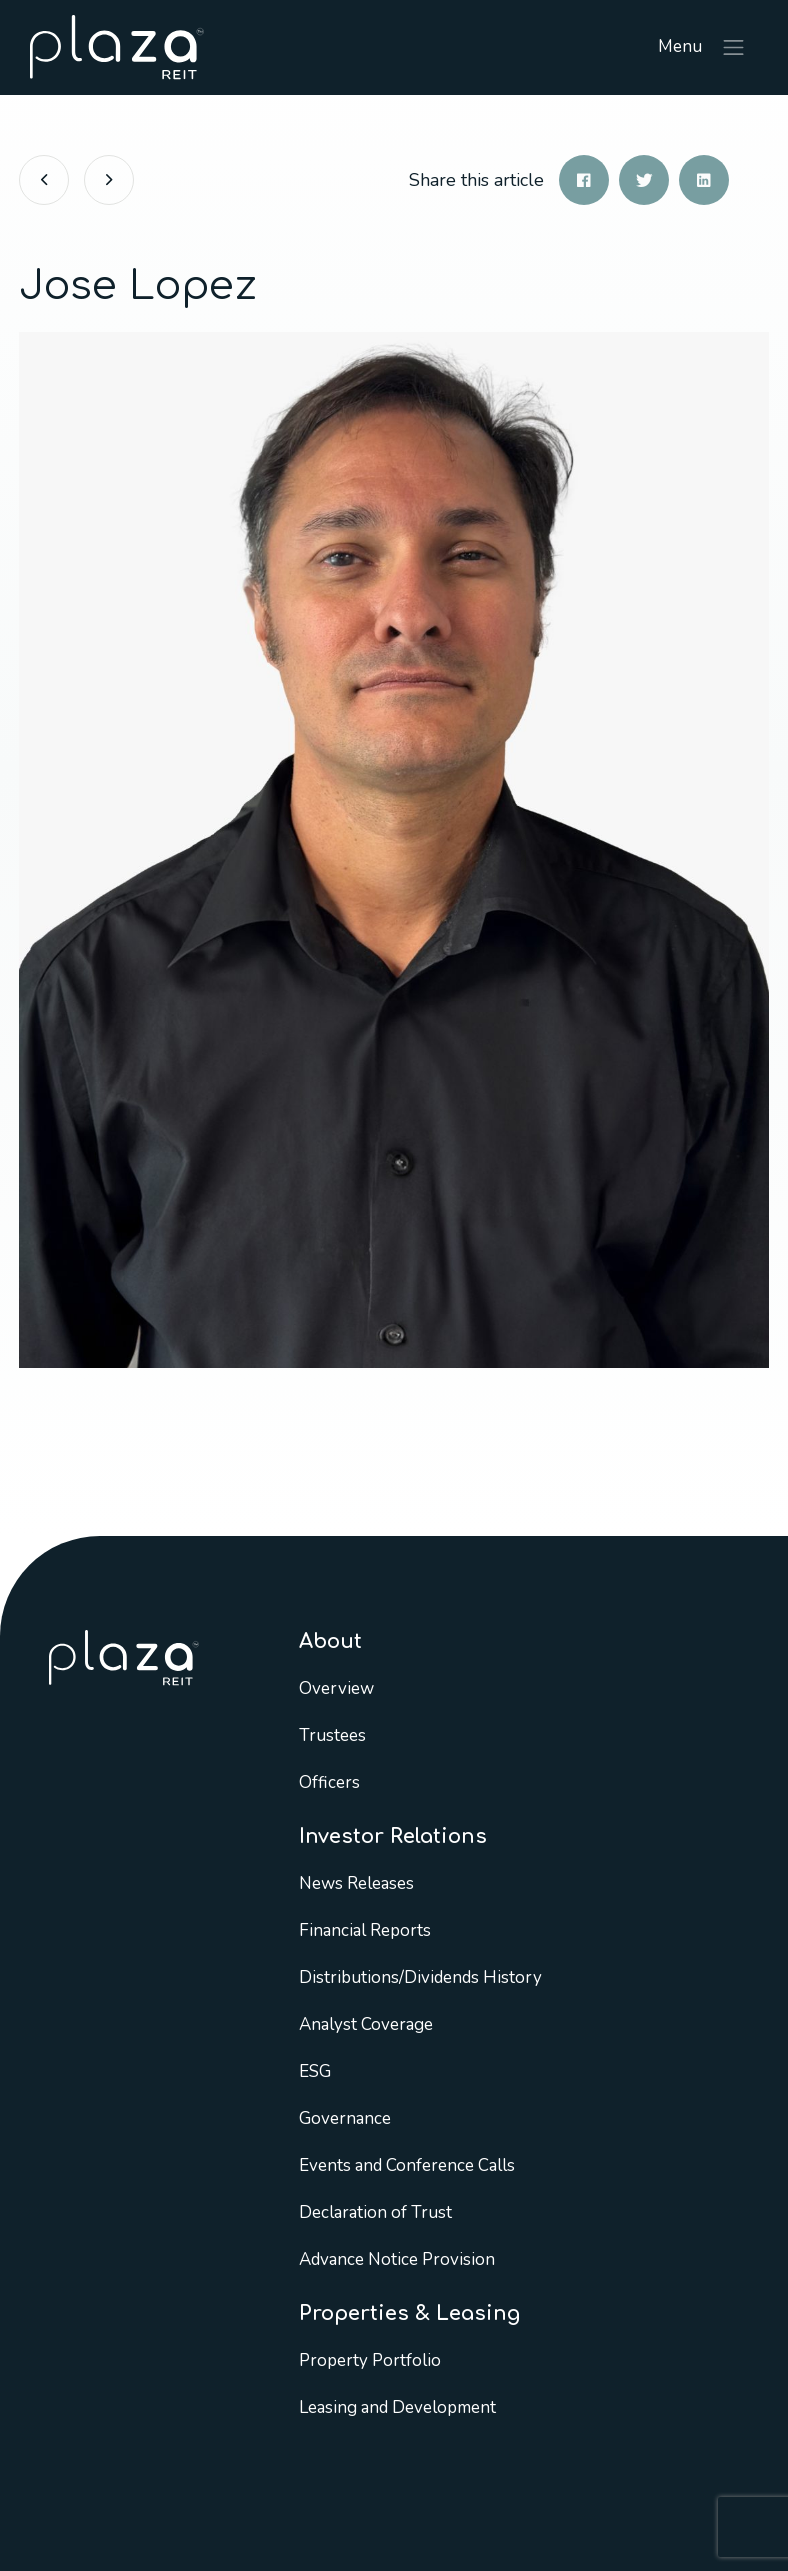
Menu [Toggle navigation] (702, 48)
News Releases (356, 1883)
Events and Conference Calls (407, 2165)
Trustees (332, 1735)
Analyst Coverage (366, 2024)
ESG (315, 2071)
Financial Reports (365, 1930)
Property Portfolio (370, 2360)
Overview (336, 1688)
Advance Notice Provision (397, 2259)
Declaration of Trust (375, 2212)
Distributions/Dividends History (420, 1977)
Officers (329, 1782)
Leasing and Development (397, 2407)
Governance (345, 2118)
